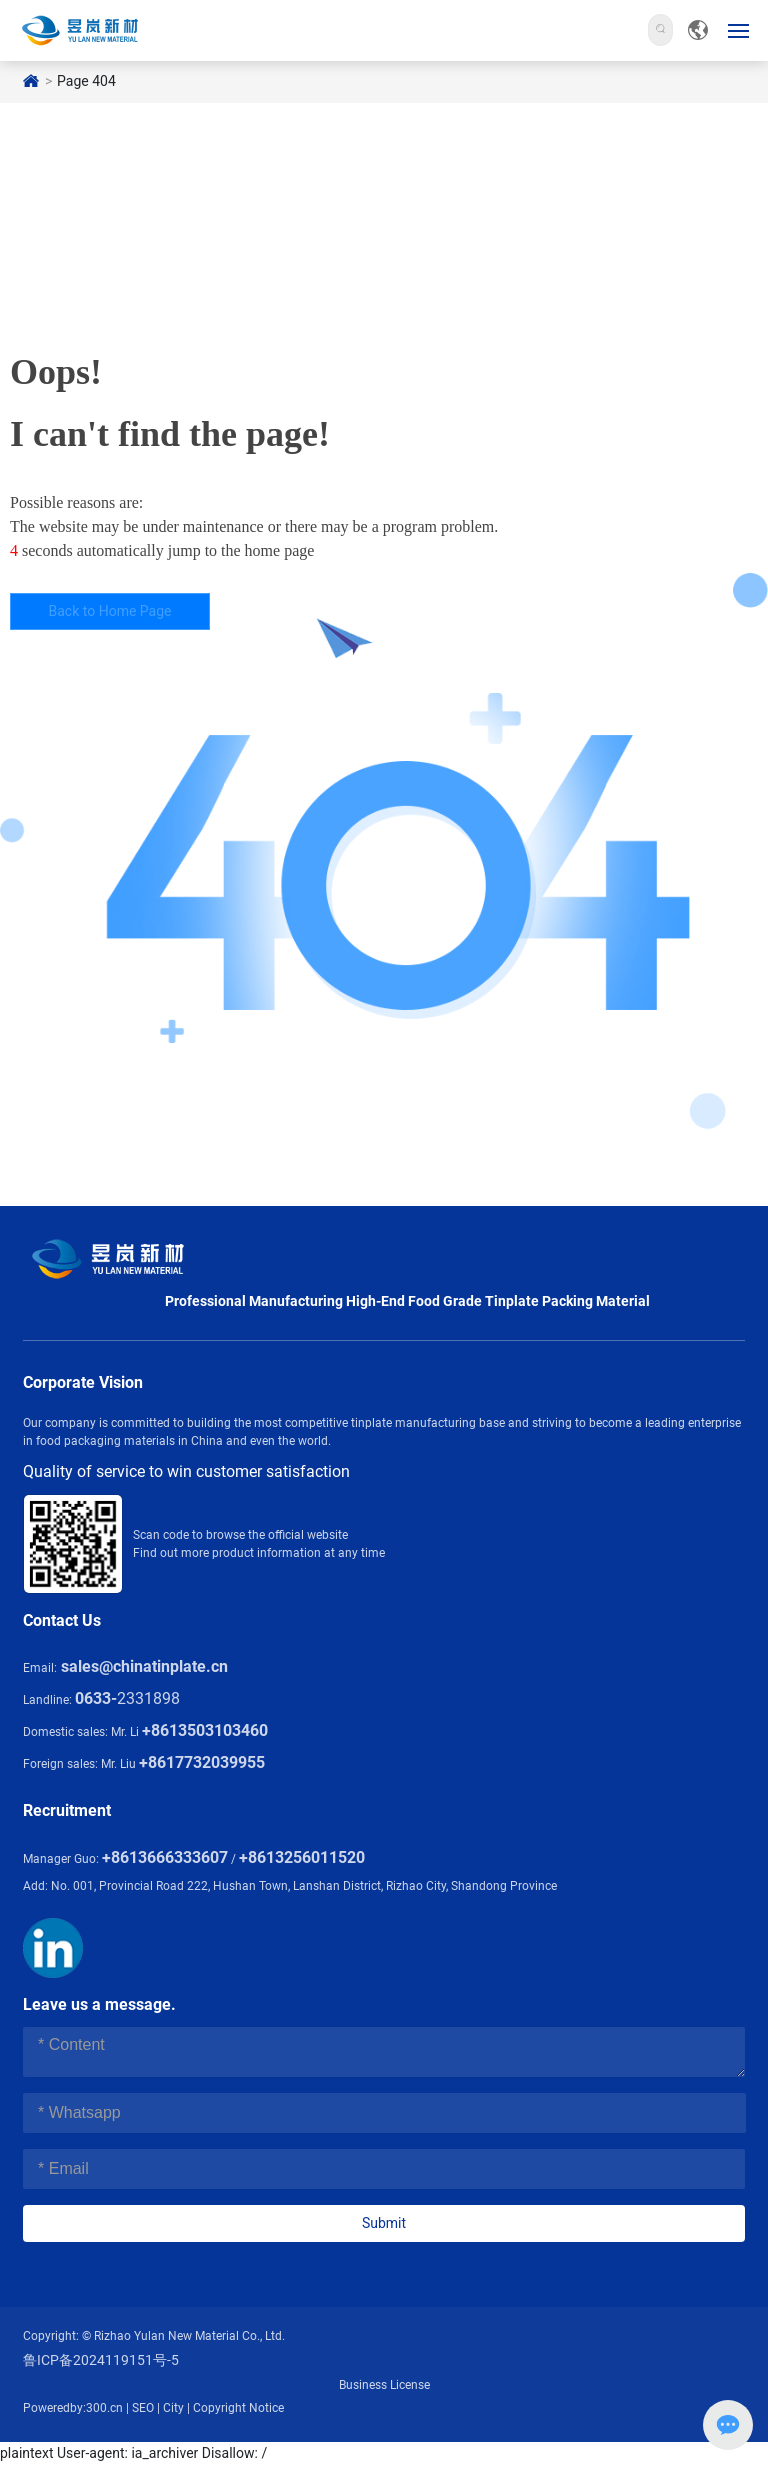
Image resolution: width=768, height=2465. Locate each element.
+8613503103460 (205, 1730)
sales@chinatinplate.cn (144, 1666)
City (173, 2408)
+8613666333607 (165, 1857)
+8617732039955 (202, 1762)
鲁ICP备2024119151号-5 (101, 2360)
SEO (143, 2408)
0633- (96, 1698)
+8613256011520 (302, 1857)
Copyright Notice (238, 2408)
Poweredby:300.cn (73, 2408)
